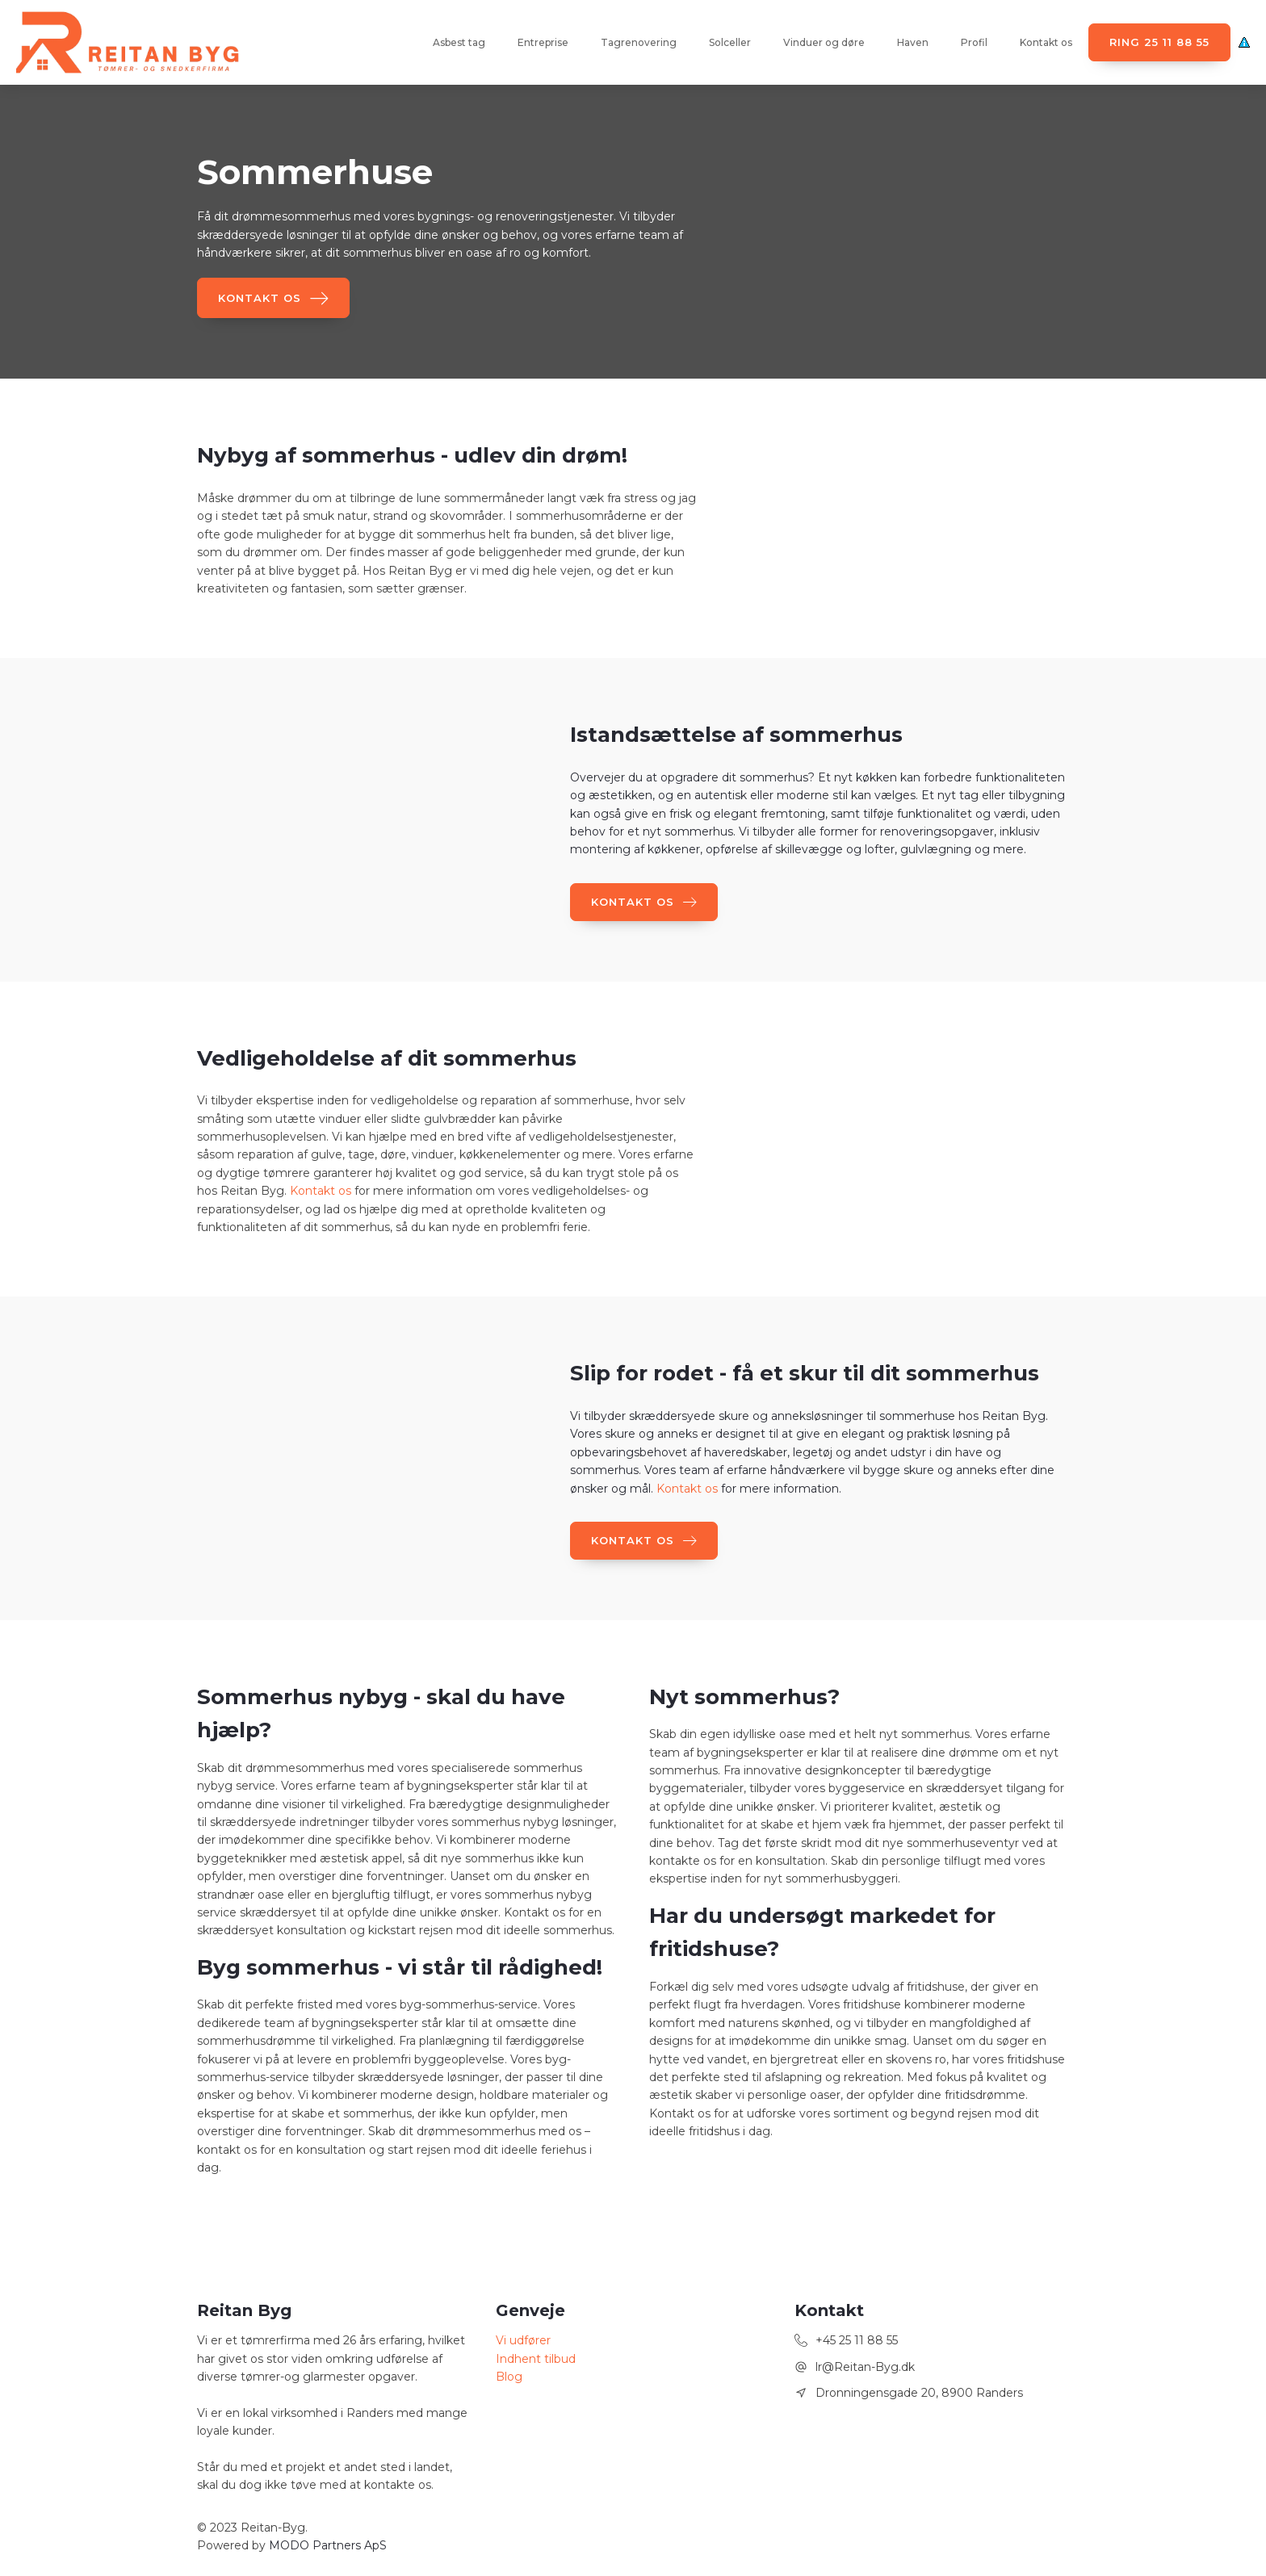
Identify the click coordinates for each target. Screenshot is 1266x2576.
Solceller (730, 42)
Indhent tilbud (536, 2359)
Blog (509, 2376)
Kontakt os (1046, 42)
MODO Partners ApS (328, 2545)
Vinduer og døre (824, 42)
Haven (913, 42)
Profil (974, 42)
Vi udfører (523, 2340)
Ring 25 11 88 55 (1159, 42)
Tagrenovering (639, 42)
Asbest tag (459, 42)
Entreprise (543, 42)
